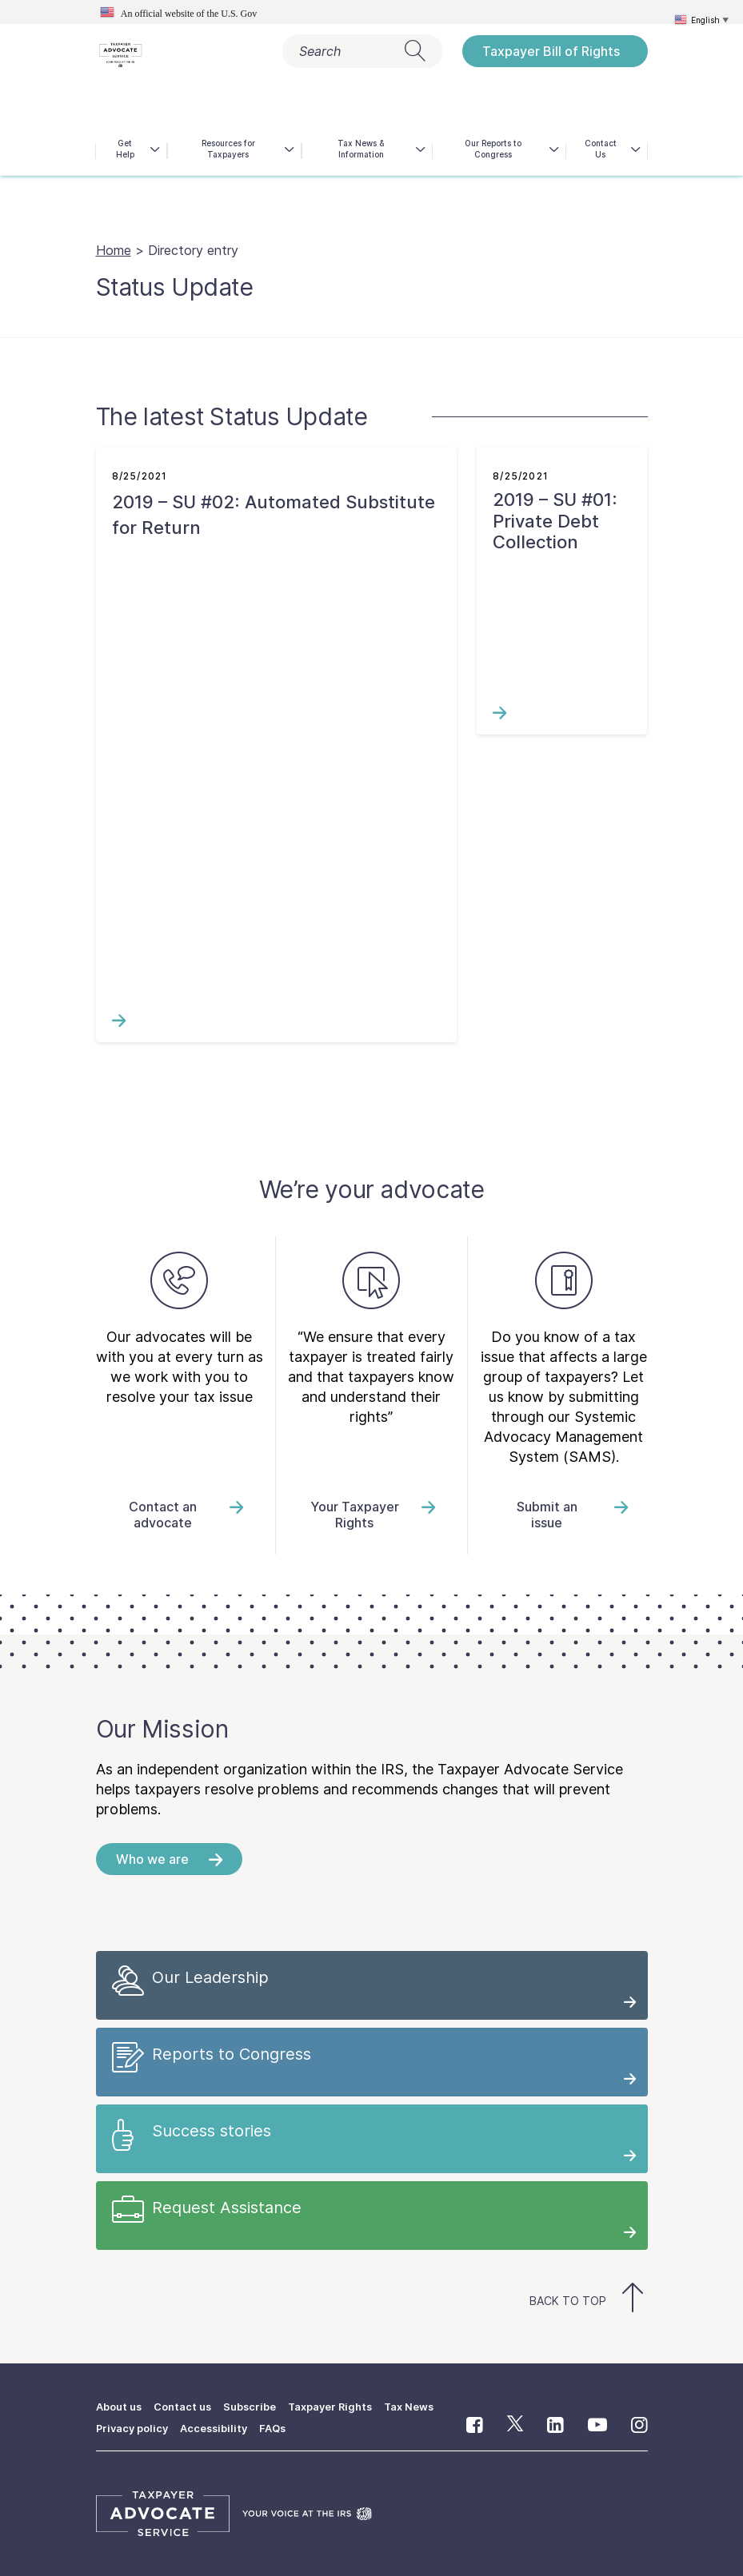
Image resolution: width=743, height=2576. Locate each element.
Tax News (428, 2406)
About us (121, 2406)
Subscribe (260, 2406)
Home (113, 250)
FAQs (283, 2427)
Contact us (189, 2406)
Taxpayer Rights (344, 2406)
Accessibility (221, 2427)
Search (362, 51)
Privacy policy (134, 2427)
